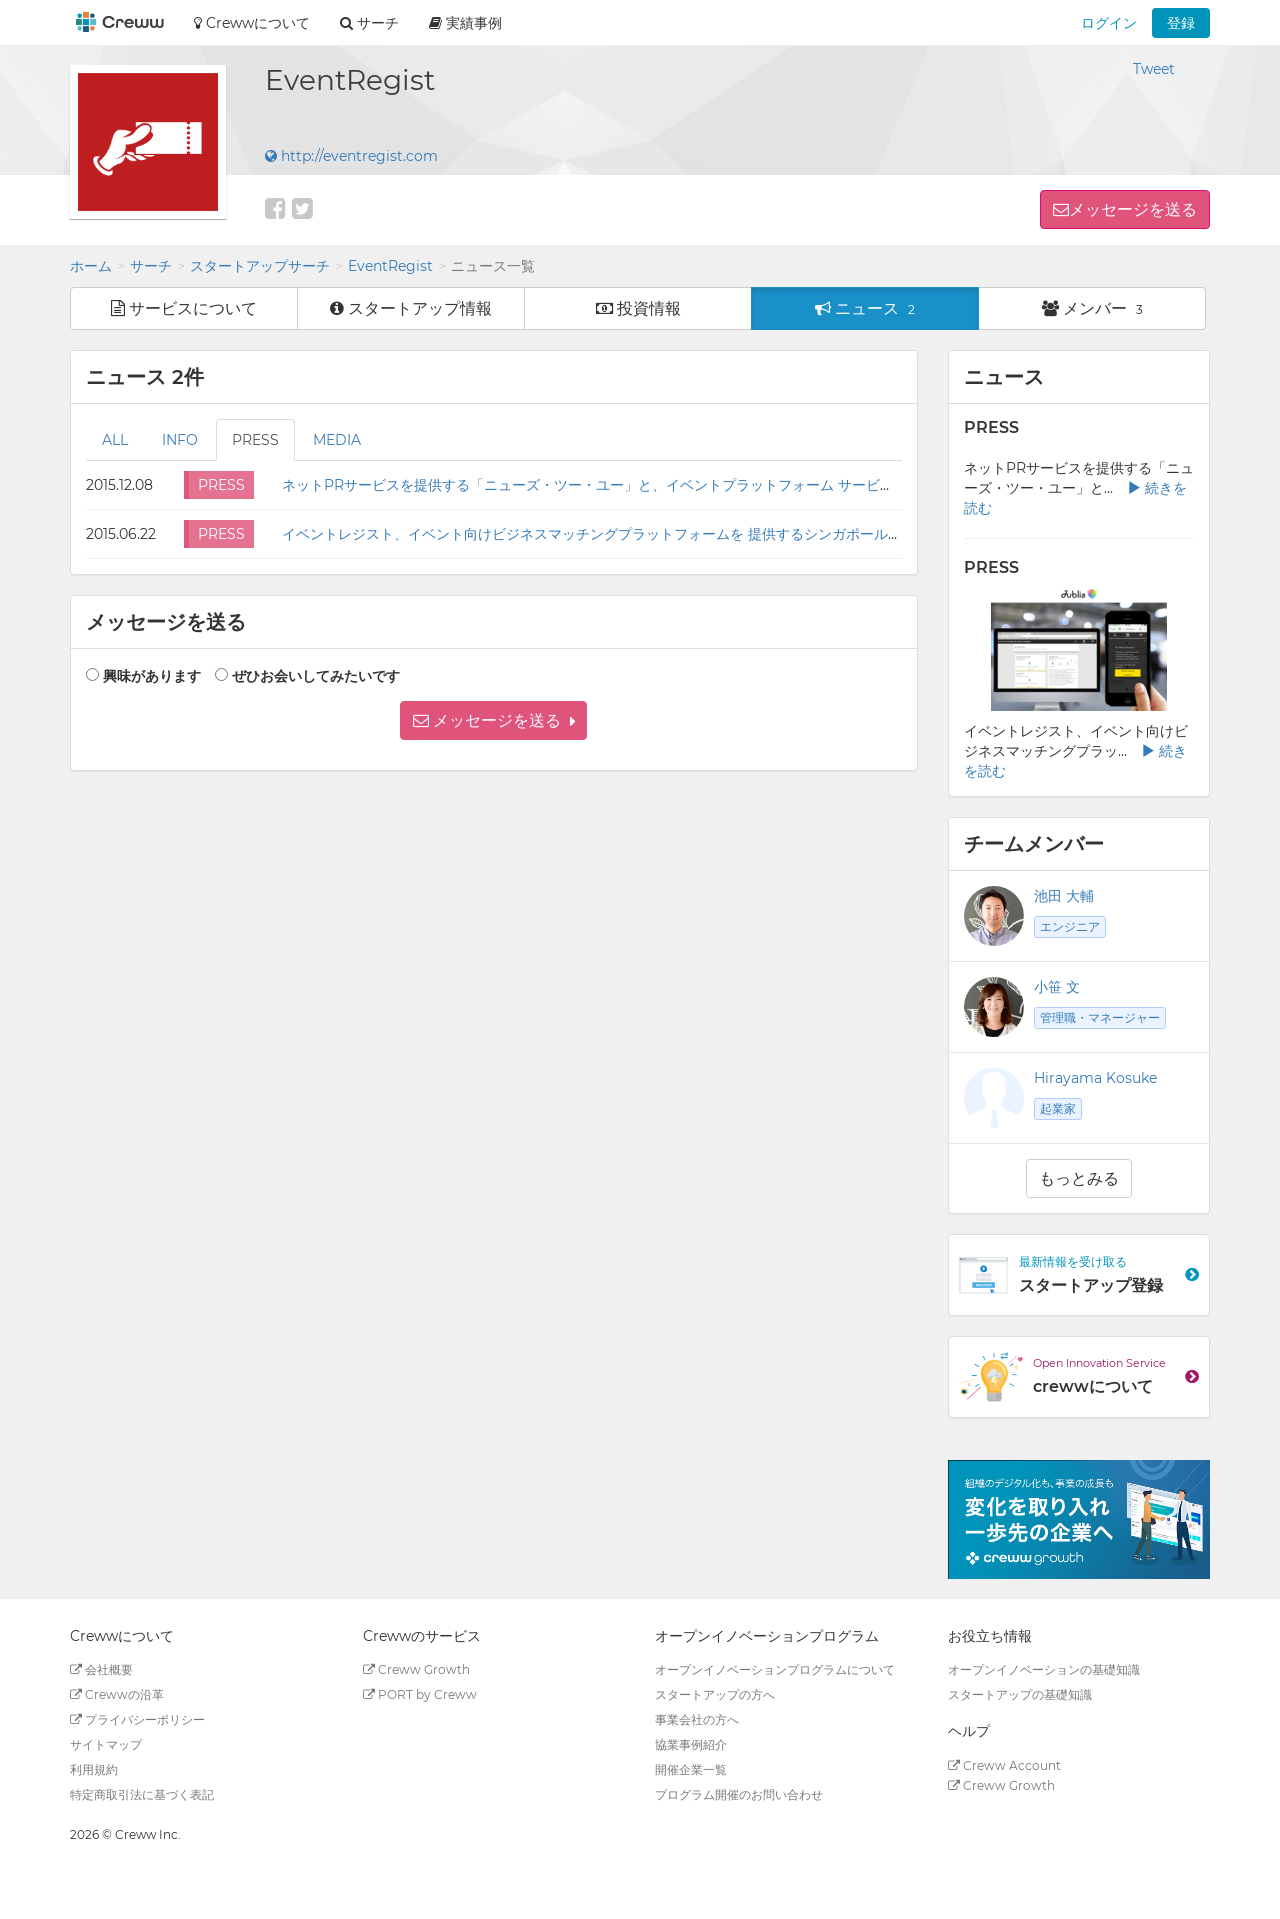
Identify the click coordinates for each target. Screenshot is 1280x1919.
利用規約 (94, 1769)
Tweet (1154, 69)
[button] (493, 720)
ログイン (1109, 23)
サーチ (151, 266)
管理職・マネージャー (1100, 1017)
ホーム (91, 266)
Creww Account (1004, 1765)
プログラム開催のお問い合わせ (739, 1794)
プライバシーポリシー (137, 1719)
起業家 (1058, 1108)
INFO (180, 440)
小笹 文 (1057, 987)
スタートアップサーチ (260, 266)
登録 (1181, 23)
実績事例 (465, 23)
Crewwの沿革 (117, 1694)
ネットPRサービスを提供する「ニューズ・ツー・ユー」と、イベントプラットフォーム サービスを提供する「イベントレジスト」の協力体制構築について (770, 485)
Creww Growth (416, 1669)
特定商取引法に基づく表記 (142, 1794)
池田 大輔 (1064, 896)
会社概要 (101, 1669)
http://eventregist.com (351, 156)
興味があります (152, 676)
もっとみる (1079, 1178)
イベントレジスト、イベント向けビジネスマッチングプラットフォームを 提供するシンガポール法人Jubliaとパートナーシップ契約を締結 (717, 534)
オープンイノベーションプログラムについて (775, 1669)
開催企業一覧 (691, 1769)
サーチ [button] (369, 23)
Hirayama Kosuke (1095, 1078)
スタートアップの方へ (715, 1694)
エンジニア (1070, 926)
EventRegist (390, 266)
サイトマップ (106, 1744)
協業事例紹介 (691, 1744)
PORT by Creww (420, 1694)
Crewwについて (252, 23)
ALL (115, 440)
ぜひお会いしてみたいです (316, 676)
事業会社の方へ (697, 1719)
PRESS (255, 440)
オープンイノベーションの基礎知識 (1044, 1669)
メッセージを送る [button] (1133, 209)
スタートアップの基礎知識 (1020, 1694)
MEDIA (337, 440)
